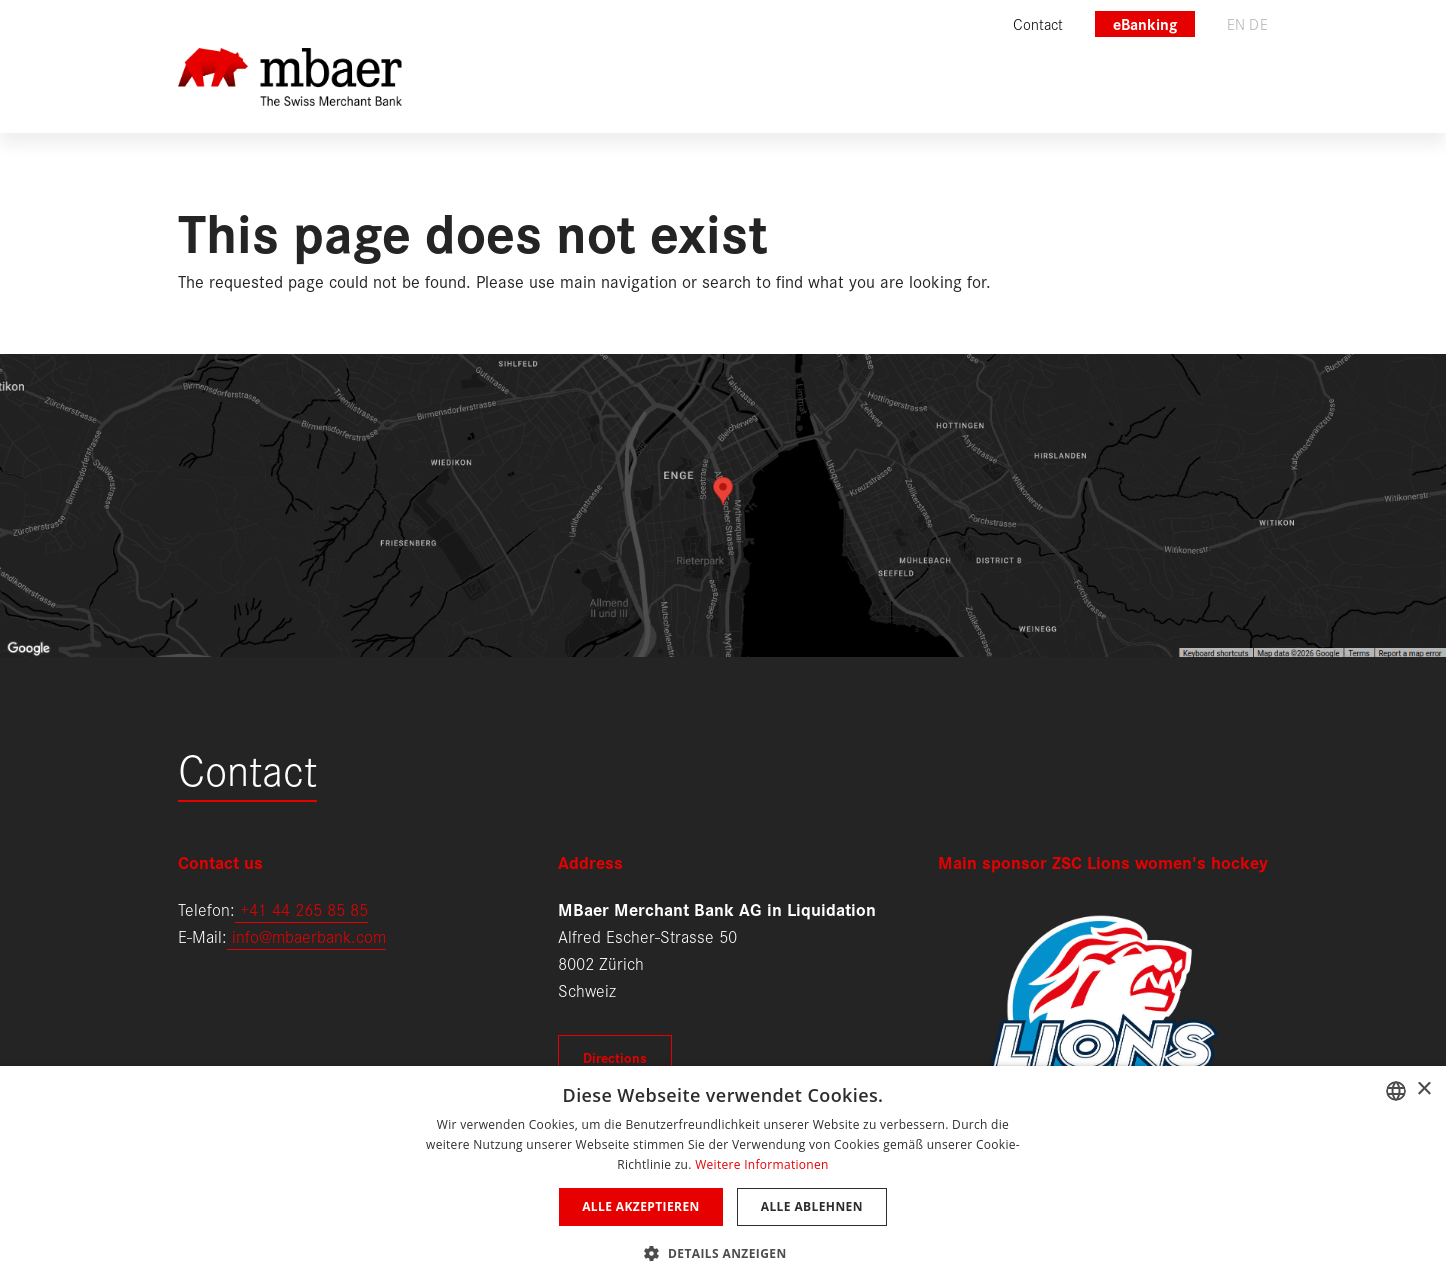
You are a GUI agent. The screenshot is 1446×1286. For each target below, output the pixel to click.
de (1258, 23)
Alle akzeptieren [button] (641, 1206)
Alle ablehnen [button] (812, 1206)
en (1236, 23)
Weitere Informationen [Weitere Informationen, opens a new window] (762, 1164)
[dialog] (723, 1176)
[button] (722, 1251)
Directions (615, 1057)
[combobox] (1396, 1091)
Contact (247, 767)
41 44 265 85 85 (308, 908)
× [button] (1423, 1089)
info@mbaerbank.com (306, 935)
